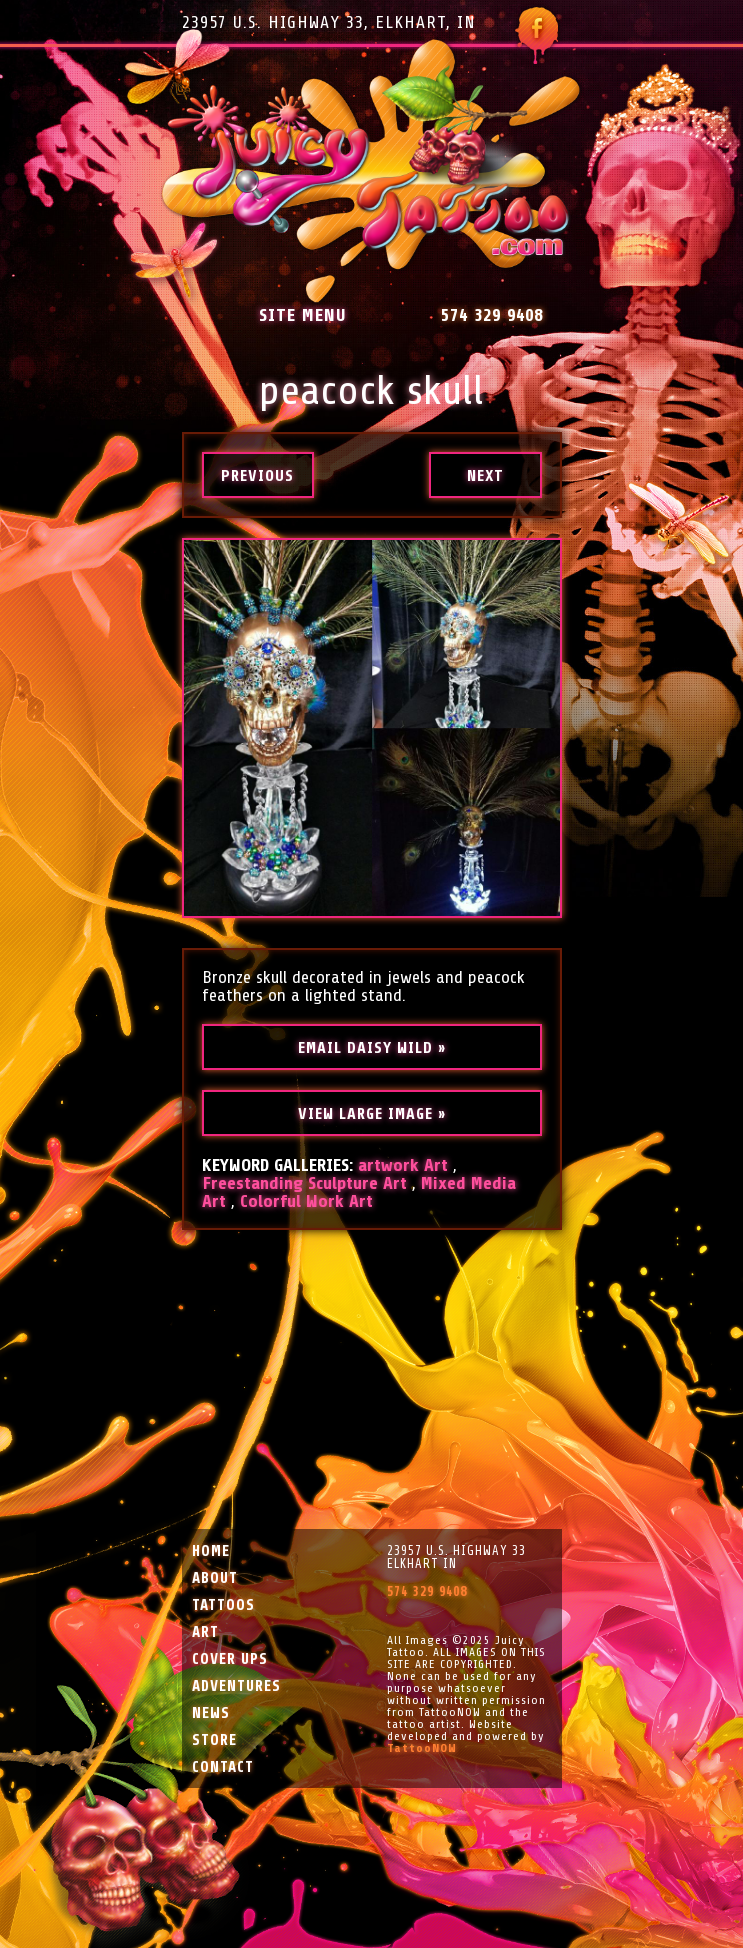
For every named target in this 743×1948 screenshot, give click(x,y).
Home (211, 1551)
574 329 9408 (492, 315)
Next (485, 476)
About (215, 1578)
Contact (223, 1767)
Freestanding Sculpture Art (304, 1183)
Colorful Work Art (306, 1201)
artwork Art (403, 1165)
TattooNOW (422, 1748)
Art (205, 1632)
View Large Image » (372, 1114)
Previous (257, 476)
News (211, 1713)
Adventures (236, 1686)
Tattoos (223, 1605)
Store (214, 1740)
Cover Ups (230, 1659)
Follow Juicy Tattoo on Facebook (536, 35)
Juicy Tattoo (371, 171)
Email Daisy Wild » (372, 1048)
